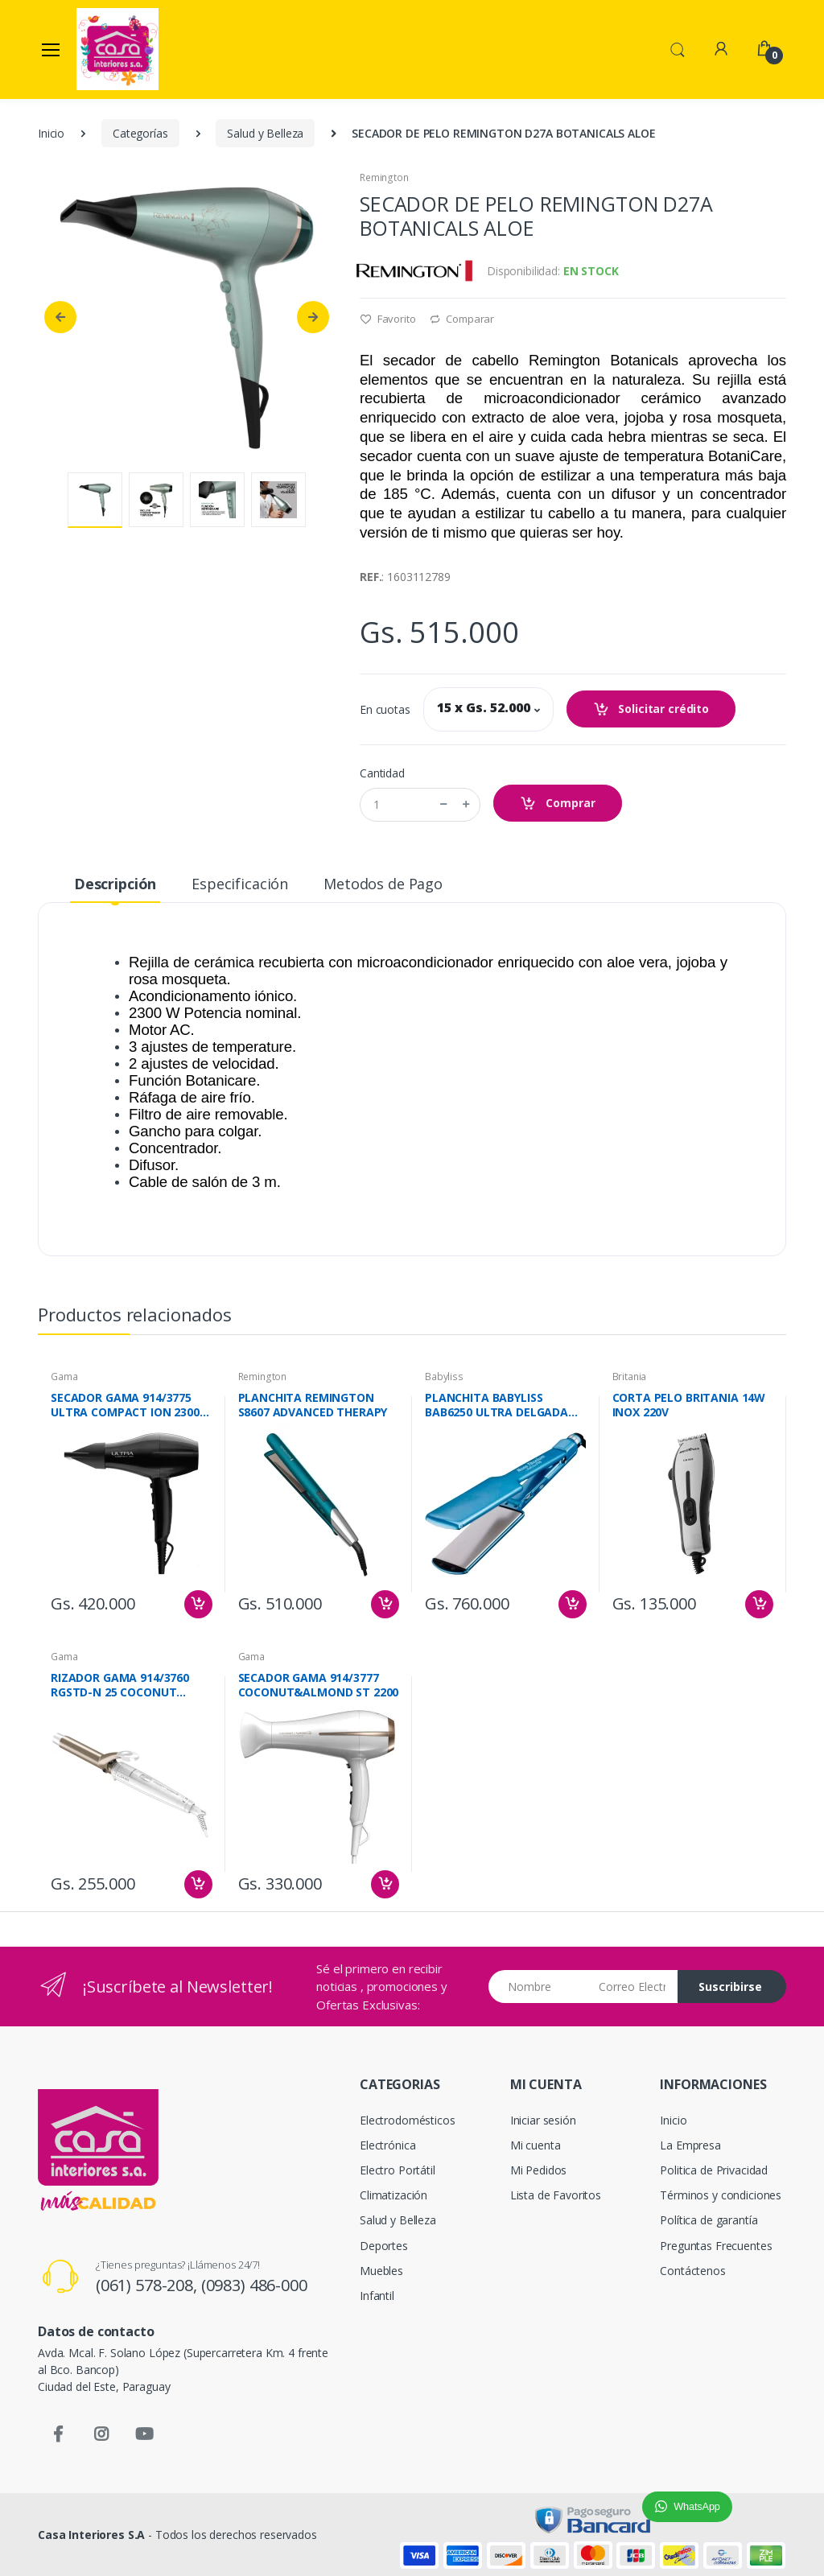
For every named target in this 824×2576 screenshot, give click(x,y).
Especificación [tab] (240, 883)
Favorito (388, 318)
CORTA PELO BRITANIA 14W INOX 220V (689, 1405)
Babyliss (444, 1376)
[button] (677, 48)
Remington (384, 177)
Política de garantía (708, 2220)
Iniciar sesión (543, 2120)
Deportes (384, 2245)
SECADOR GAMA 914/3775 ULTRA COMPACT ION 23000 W (128, 1405)
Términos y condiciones (720, 2195)
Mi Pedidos (538, 2170)
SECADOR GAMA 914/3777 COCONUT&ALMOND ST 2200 (318, 1685)
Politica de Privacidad (714, 2170)
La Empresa (690, 2145)
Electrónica (387, 2145)
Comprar (557, 803)
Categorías (140, 133)
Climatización (393, 2195)
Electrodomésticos (407, 2120)
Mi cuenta (535, 2145)
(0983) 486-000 (254, 2285)
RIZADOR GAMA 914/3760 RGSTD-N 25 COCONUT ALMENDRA (120, 1685)
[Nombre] (537, 1986)
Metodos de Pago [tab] (383, 883)
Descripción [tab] (115, 883)
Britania (629, 1376)
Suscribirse (730, 1986)
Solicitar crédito (651, 709)
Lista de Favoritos (555, 2195)
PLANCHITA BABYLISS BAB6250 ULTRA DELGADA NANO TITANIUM (496, 1405)
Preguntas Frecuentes (716, 2245)
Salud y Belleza (265, 133)
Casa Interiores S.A (91, 2534)
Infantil (377, 2295)
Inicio (51, 133)
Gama (64, 1376)
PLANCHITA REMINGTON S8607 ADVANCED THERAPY (313, 1405)
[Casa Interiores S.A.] (117, 49)
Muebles (381, 2270)
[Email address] (632, 1986)
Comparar (462, 318)
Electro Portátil (397, 2170)
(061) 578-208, (148, 2285)
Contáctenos (692, 2270)
